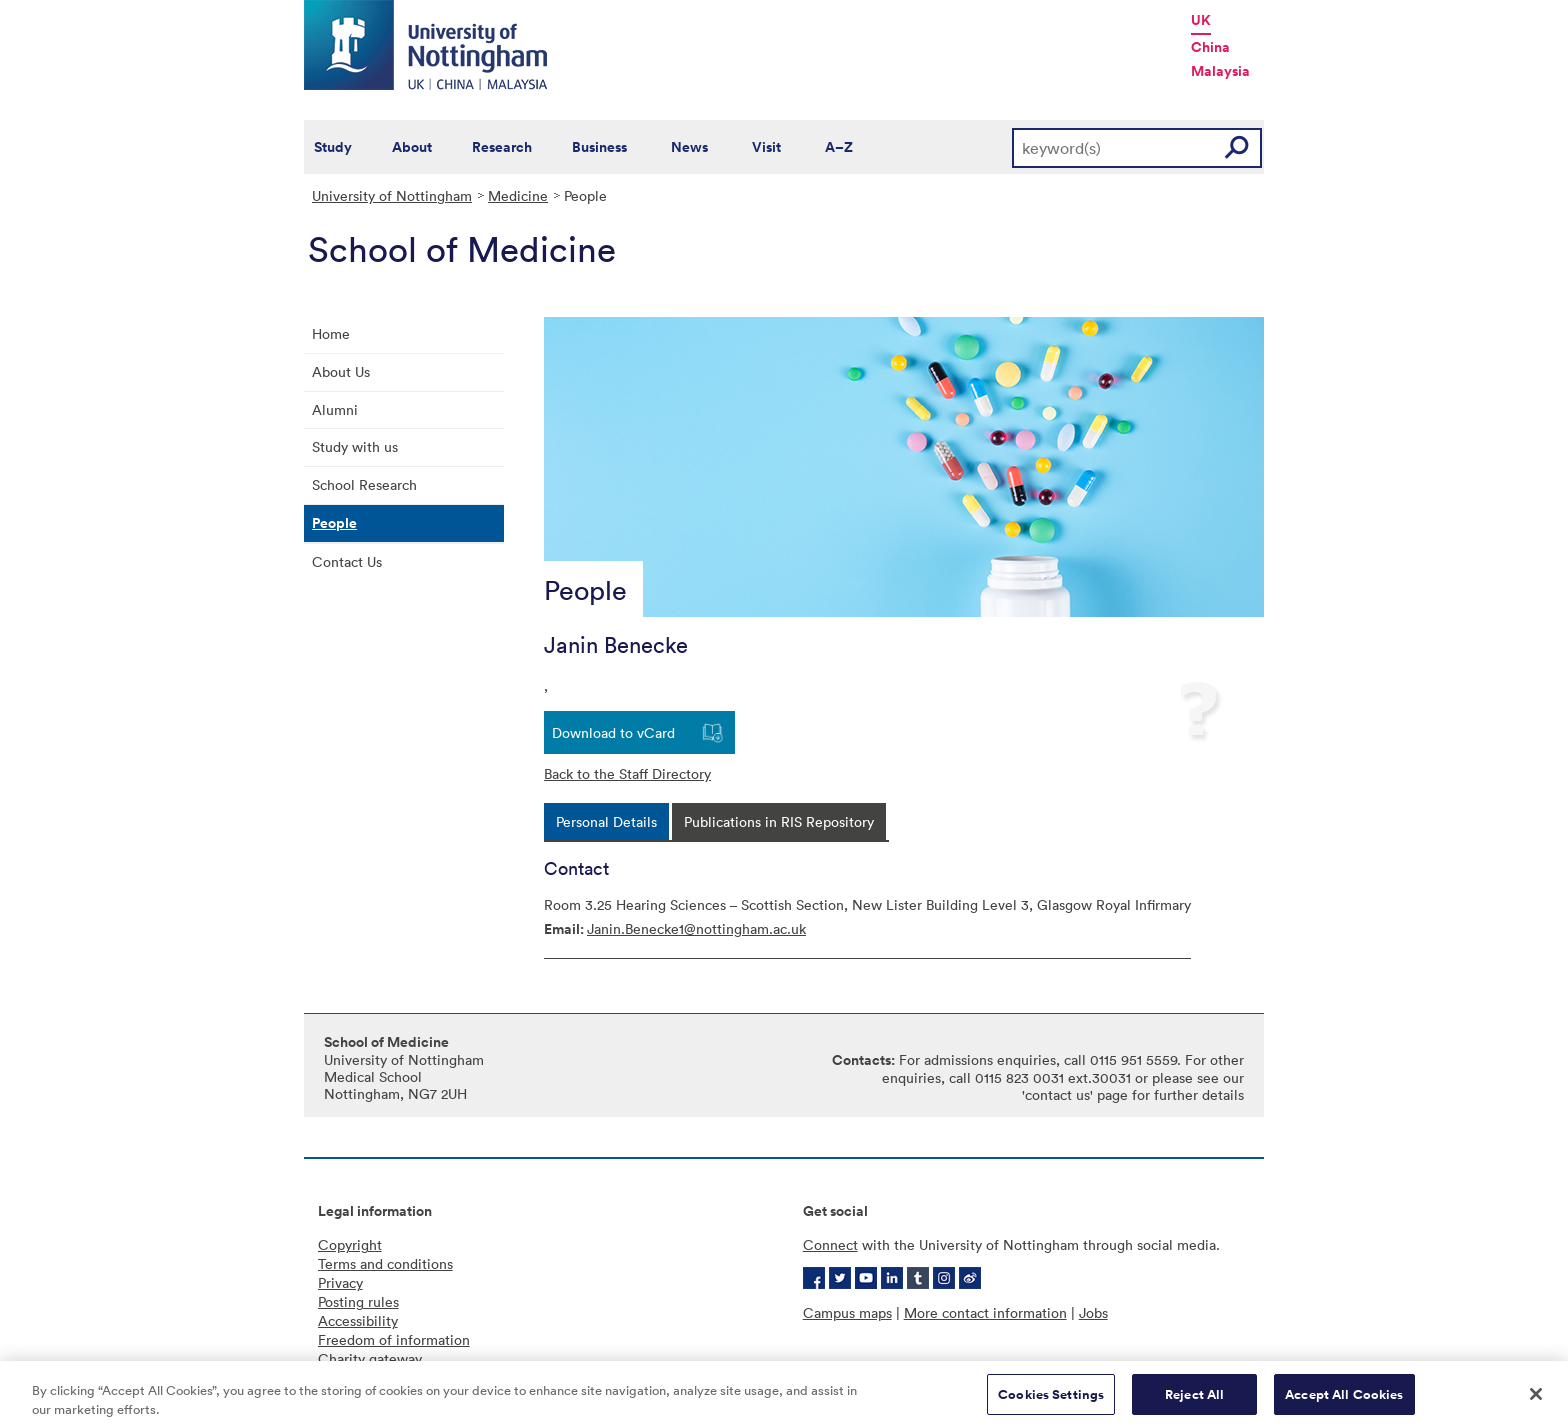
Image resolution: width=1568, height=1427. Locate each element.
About (412, 147)
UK (1201, 20)
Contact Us (347, 561)
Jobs (1093, 1312)
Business (599, 147)
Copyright (350, 1244)
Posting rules (358, 1301)
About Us (341, 371)
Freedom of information (394, 1339)
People (334, 523)
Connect (830, 1244)
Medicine (518, 195)
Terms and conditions (385, 1263)
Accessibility (358, 1320)
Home (331, 333)
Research (502, 147)
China (1210, 47)
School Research (364, 484)
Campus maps (847, 1312)
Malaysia (1220, 71)
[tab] (606, 821)
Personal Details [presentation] (606, 821)
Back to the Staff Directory (627, 773)
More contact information (985, 1312)
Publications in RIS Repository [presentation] (779, 821)
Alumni (335, 409)
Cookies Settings (1051, 1400)
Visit (766, 147)
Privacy (340, 1282)
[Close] (1536, 1400)
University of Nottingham (392, 195)
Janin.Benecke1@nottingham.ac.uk (696, 928)
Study (333, 147)
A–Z (839, 147)
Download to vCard (613, 732)
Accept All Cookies (1344, 1400)
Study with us (355, 446)
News (689, 147)
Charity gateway (370, 1358)
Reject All (1194, 1400)
